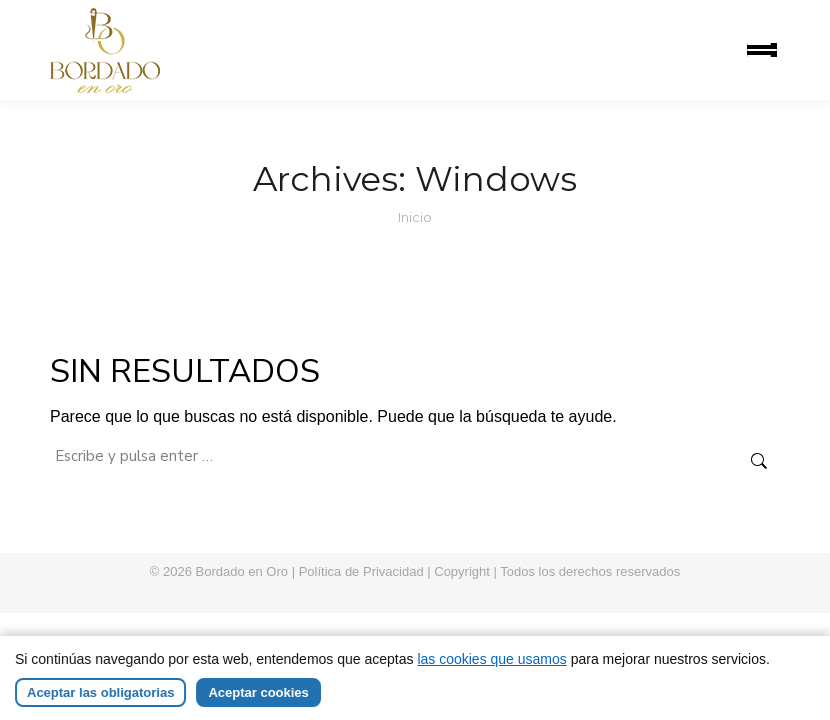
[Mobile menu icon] (762, 50)
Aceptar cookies (258, 703)
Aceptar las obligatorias (100, 703)
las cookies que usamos (491, 670)
